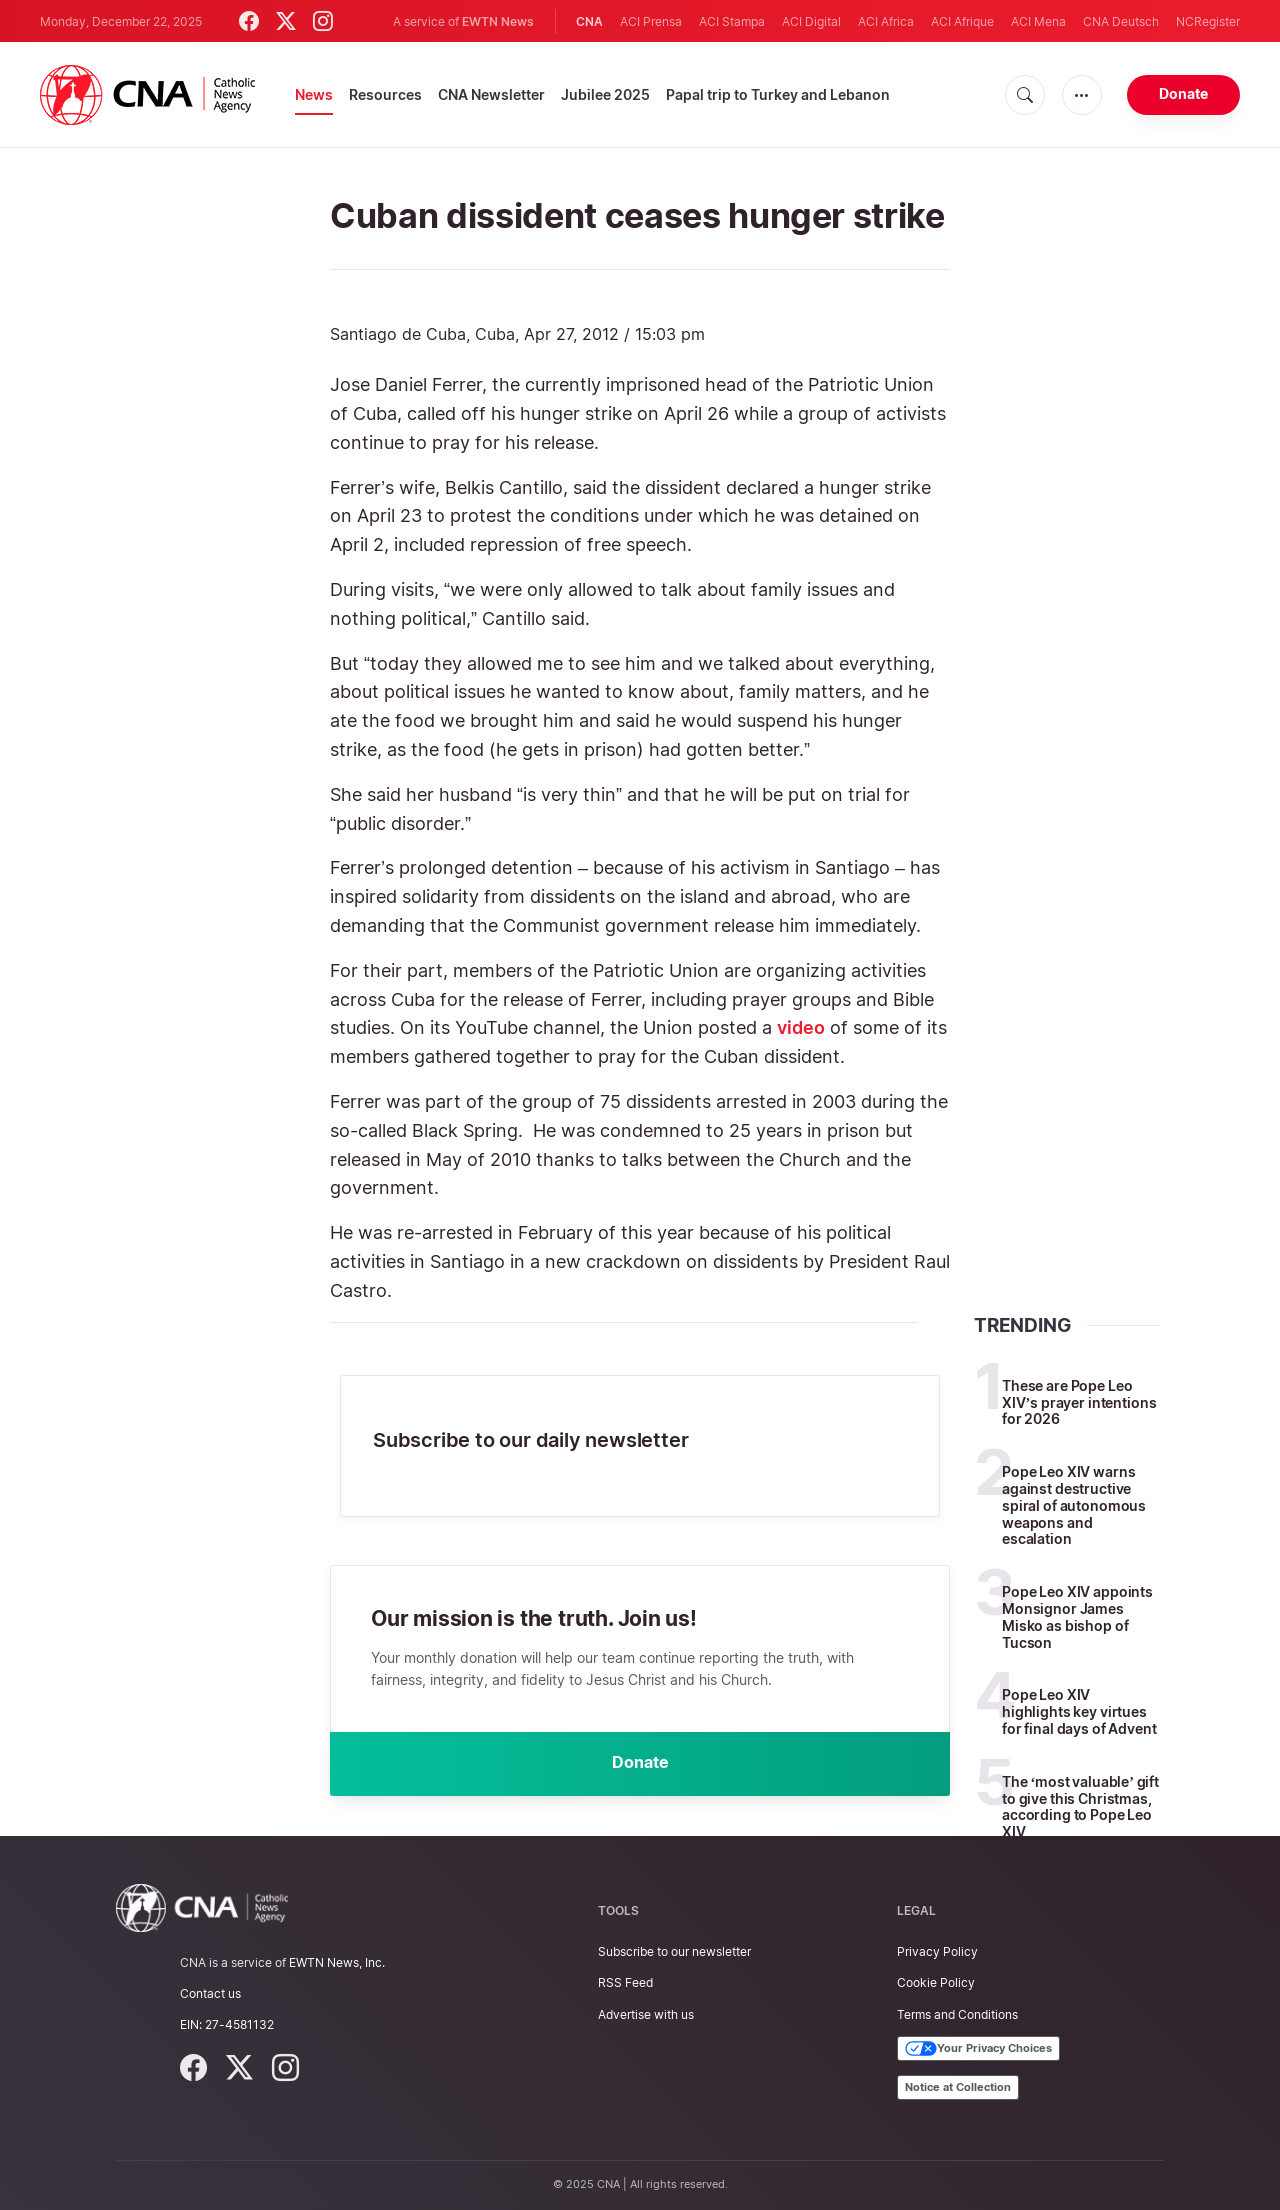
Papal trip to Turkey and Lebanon (778, 94)
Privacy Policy (937, 1951)
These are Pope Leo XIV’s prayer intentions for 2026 (1079, 1402)
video (801, 1027)
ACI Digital (811, 21)
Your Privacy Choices (978, 2049)
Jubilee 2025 (605, 94)
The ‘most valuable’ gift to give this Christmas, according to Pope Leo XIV (1080, 1806)
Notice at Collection (958, 2087)
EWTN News (498, 21)
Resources (385, 94)
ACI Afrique (962, 21)
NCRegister (1208, 21)
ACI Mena (1038, 21)
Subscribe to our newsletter (674, 1951)
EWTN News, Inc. (337, 1962)
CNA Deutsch (1121, 21)
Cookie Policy (936, 1982)
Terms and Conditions (957, 2014)
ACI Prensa (651, 21)
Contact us (210, 1993)
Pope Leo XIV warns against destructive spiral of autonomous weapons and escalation (1074, 1505)
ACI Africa (886, 21)
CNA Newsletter (491, 94)
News (314, 94)
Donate (1183, 93)
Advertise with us (646, 2014)
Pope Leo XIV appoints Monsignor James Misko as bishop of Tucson (1077, 1616)
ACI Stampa (732, 21)
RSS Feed (625, 1982)
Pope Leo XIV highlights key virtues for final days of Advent (1079, 1711)
